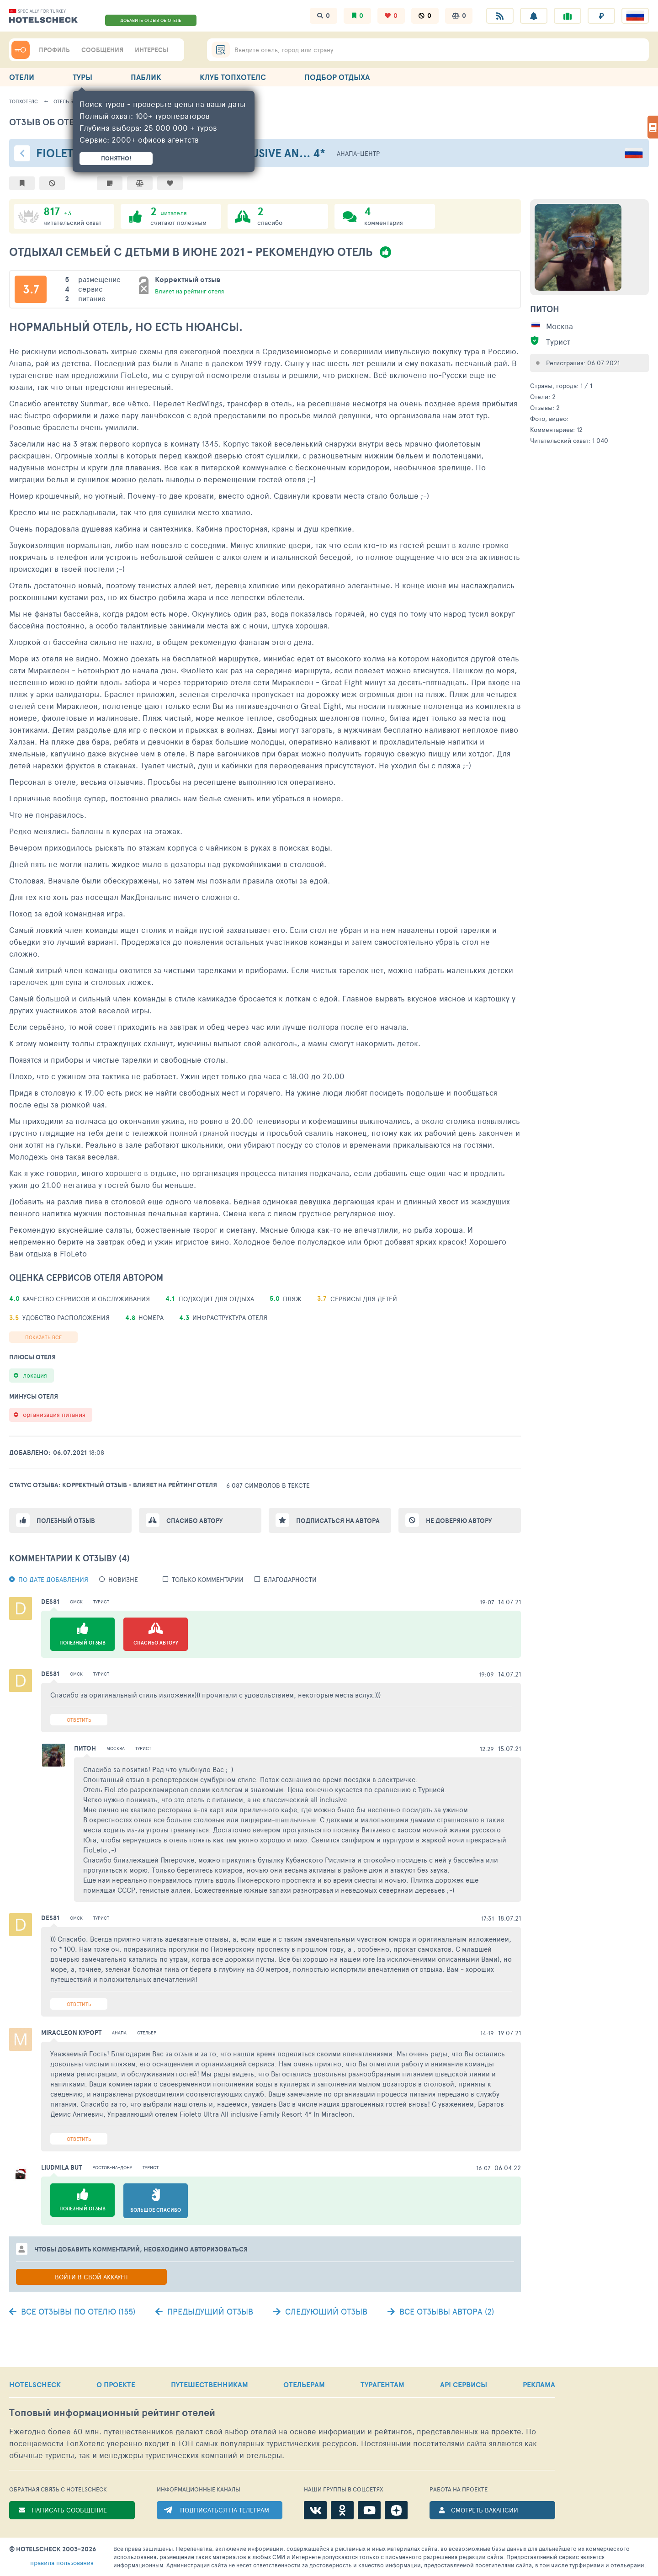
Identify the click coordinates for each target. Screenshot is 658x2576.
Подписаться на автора (338, 1520)
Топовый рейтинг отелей (112, 2412)
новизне (123, 1579)
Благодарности (290, 1579)
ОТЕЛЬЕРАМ (304, 2384)
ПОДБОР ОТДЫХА (337, 77)
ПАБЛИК (146, 77)
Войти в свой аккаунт (91, 2277)
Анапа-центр (358, 153)
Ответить (79, 1719)
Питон (544, 309)
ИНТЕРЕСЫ (151, 49)
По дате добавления (53, 1579)
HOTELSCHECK (35, 2384)
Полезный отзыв (66, 1520)
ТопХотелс (23, 101)
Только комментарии (208, 1579)
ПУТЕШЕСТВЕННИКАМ (209, 2384)
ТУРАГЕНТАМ (382, 2384)
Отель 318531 (69, 101)
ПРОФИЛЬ (54, 49)
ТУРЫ (82, 77)
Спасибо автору (194, 1520)
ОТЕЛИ (21, 77)
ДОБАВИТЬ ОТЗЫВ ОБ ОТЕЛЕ (150, 20)
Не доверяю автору (459, 1520)
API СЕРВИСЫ (463, 2384)
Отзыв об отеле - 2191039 (69, 121)
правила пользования (62, 2562)
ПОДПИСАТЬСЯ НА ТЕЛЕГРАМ (224, 2510)
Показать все (43, 1337)
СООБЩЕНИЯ (102, 49)
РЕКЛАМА (539, 2384)
